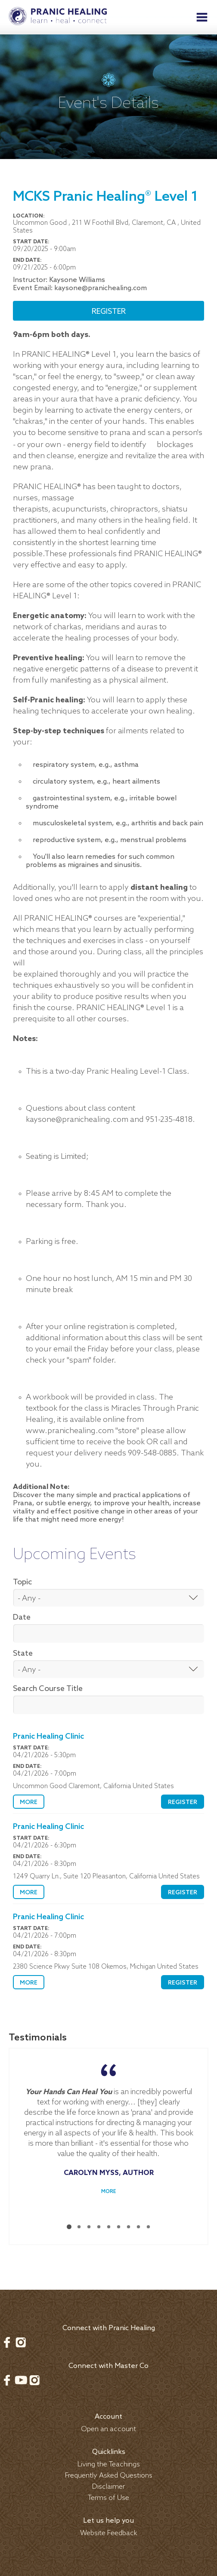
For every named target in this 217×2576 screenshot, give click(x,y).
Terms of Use (108, 2488)
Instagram (21, 2332)
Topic (22, 1582)
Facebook (7, 2332)
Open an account (108, 2419)
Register (109, 311)
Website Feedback (108, 2523)
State (23, 1653)
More (28, 1802)
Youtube (21, 2370)
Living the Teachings (109, 2454)
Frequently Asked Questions (108, 2465)
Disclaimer (108, 2476)
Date (22, 1617)
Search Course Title (48, 1689)
